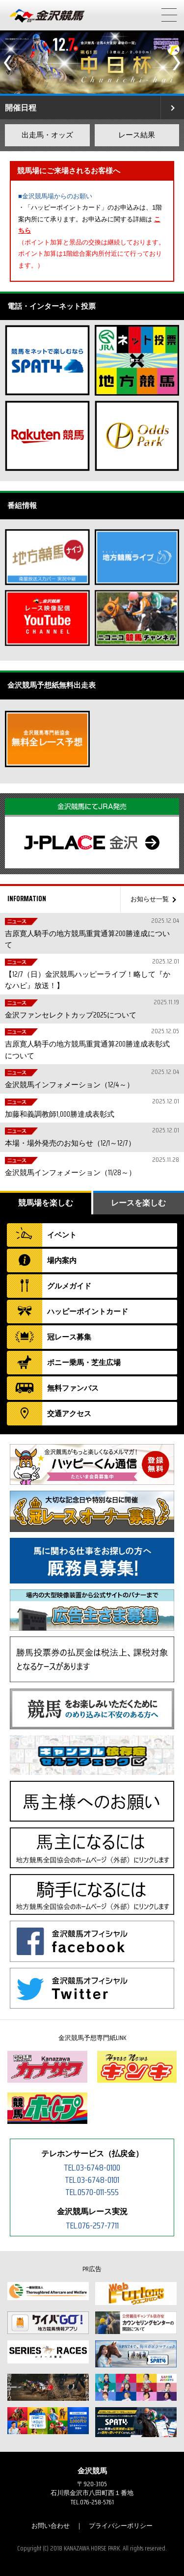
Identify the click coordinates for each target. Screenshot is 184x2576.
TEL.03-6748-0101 (92, 2180)
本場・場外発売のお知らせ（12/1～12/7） (91, 1137)
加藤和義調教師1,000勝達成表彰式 (91, 1108)
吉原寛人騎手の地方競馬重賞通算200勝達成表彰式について (91, 1043)
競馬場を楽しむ (45, 1202)
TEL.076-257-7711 (92, 2225)
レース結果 (136, 134)
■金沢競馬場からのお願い (55, 196)
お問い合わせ (50, 2526)
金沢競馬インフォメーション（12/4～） (91, 1078)
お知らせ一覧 (150, 899)
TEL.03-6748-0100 (92, 2167)
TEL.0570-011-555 (92, 2192)
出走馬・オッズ (47, 134)
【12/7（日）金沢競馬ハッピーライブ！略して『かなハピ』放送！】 (91, 974)
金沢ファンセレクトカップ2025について (91, 1008)
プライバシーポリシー (121, 2526)
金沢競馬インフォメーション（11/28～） (91, 1166)
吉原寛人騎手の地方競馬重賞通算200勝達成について (91, 933)
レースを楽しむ (138, 1202)
